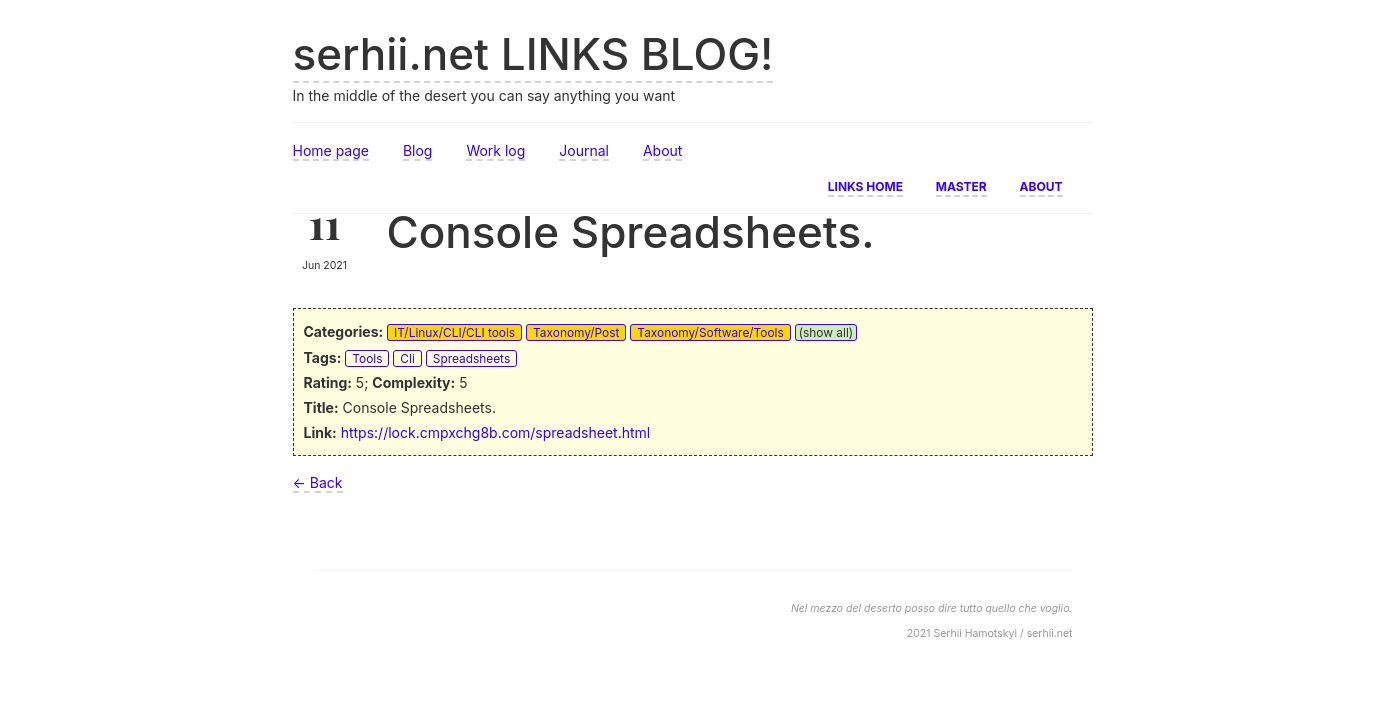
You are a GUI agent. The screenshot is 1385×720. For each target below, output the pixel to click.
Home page (331, 150)
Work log (495, 150)
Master (961, 185)
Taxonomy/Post (576, 332)
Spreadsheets (471, 358)
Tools (367, 358)
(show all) (826, 332)
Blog (418, 150)
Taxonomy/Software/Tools (710, 332)
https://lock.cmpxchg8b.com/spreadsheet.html (496, 432)
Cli (407, 358)
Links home (865, 185)
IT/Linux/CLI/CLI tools (454, 332)
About (662, 150)
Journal (584, 150)
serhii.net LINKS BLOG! (533, 54)
